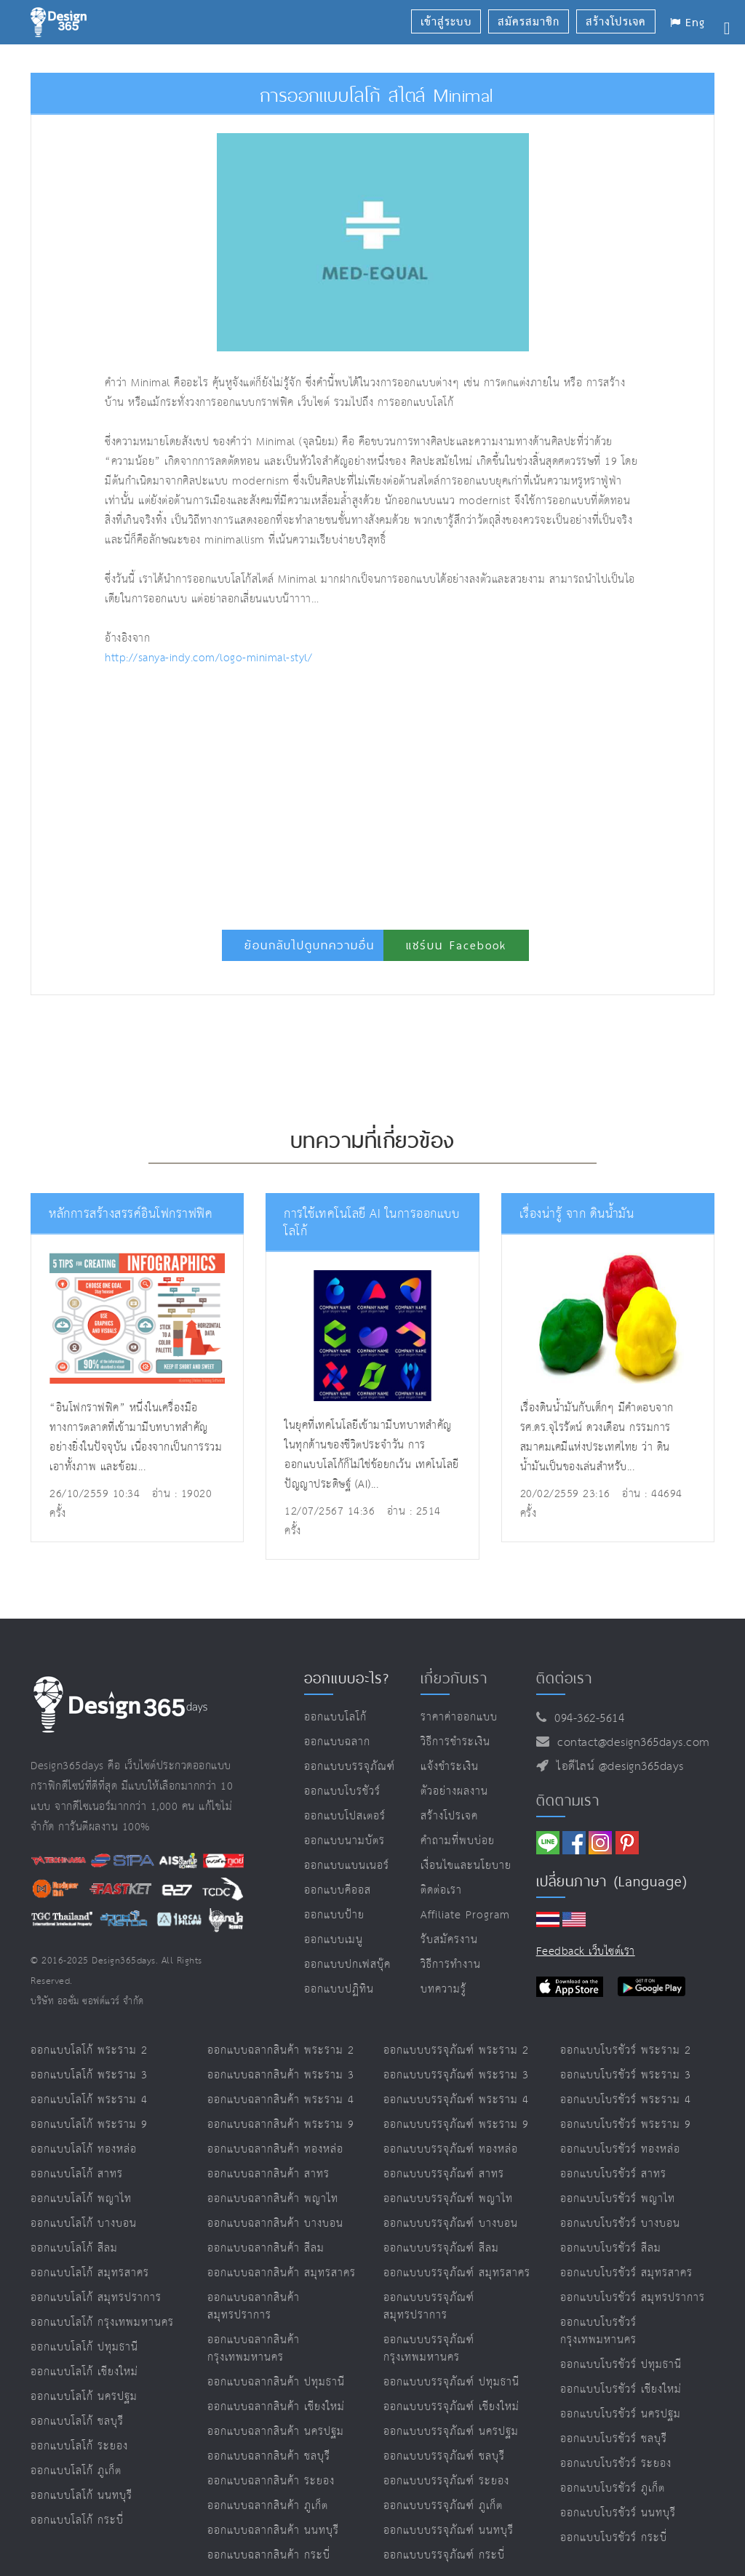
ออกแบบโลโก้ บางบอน (84, 2223)
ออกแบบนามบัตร (344, 1841)
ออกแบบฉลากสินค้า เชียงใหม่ (276, 2407)
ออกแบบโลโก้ (335, 1717)
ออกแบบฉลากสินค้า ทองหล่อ (275, 2149)
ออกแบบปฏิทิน (339, 1989)
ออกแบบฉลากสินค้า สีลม (265, 2248)
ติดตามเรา (567, 1800)
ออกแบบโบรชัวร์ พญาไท (617, 2199)
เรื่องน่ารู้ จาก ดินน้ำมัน (576, 1214)
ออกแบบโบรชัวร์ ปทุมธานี (621, 2364)
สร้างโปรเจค (449, 1816)
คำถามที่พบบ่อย (458, 1841)
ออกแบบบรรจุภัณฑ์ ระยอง (446, 2481)
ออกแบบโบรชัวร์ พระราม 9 (625, 2124)
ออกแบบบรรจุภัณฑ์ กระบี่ (444, 2555)
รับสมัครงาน (449, 1940)
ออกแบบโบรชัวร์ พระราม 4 (625, 2100)
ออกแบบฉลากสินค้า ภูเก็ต (267, 2506)
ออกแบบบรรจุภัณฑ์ (349, 1767)
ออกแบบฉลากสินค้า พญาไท (272, 2199)
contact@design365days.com (629, 1742)
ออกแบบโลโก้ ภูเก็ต (76, 2471)
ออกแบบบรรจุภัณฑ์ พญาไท (448, 2199)
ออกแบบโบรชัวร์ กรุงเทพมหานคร (598, 2331)
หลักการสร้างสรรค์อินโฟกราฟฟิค (130, 1214)
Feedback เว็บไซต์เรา (585, 1951)
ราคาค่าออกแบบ (459, 1717)
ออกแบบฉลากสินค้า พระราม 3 (280, 2075)
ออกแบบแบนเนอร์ (346, 1865)
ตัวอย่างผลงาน (454, 1791)
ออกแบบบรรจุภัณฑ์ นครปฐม (451, 2431)
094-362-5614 (585, 1718)
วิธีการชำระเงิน (455, 1742)
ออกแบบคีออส (337, 1890)
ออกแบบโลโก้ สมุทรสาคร (90, 2273)
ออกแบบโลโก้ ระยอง (79, 2446)
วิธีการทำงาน (451, 1964)
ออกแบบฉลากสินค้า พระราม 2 (280, 2050)
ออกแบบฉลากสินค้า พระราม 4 (280, 2100)
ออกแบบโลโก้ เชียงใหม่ (84, 2372)
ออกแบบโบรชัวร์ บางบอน (620, 2223)
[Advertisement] (283, 791)
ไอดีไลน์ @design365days (616, 1766)
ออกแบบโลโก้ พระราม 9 (89, 2124)
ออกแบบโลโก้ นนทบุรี (81, 2495)
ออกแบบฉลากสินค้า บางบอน (275, 2223)
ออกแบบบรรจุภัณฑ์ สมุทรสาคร (456, 2273)
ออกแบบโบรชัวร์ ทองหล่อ (620, 2149)
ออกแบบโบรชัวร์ (342, 1791)
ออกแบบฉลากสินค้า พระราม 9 (280, 2124)
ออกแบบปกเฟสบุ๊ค (347, 1964)
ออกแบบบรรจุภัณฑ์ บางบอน (450, 2223)
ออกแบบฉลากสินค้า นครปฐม (275, 2431)
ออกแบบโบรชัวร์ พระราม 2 (625, 2050)
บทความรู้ (443, 1989)
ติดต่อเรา (441, 1890)
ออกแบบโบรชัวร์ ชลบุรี (613, 2439)
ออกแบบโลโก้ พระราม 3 (89, 2075)
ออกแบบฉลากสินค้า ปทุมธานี (276, 2382)
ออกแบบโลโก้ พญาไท (81, 2199)
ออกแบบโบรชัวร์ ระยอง (616, 2463)
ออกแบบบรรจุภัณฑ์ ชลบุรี (444, 2456)
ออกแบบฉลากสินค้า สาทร (268, 2174)
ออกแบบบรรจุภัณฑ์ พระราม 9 (456, 2124)
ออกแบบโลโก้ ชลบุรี (77, 2421)
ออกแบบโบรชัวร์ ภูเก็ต (612, 2488)
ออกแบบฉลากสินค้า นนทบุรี (273, 2530)
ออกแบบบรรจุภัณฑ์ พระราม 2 (456, 2050)
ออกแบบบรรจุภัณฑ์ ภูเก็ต (443, 2506)
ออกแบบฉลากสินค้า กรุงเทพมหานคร (253, 2348)
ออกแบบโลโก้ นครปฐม (84, 2396)
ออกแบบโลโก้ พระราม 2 (89, 2050)
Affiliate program (465, 1915)
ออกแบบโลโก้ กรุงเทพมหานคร (102, 2322)
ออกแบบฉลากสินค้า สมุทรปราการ (253, 2306)
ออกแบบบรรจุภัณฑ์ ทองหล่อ (450, 2149)
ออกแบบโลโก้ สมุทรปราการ (96, 2298)
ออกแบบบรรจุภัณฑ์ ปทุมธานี (451, 2382)
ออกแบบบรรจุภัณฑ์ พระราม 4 (456, 2100)
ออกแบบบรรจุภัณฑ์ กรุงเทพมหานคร (428, 2348)
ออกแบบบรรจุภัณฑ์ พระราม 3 (456, 2075)
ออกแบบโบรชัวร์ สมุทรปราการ (632, 2298)
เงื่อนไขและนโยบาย (466, 1865)
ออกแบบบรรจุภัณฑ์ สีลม (441, 2248)
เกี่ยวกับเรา (454, 1678)
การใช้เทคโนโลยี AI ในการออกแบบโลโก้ (371, 1223)
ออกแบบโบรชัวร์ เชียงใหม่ (621, 2389)
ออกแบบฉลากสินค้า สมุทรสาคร (281, 2273)
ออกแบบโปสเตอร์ (345, 1816)
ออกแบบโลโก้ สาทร (77, 2174)
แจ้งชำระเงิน (450, 1767)
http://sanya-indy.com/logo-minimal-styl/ (208, 658)
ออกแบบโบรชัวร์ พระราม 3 (625, 2075)
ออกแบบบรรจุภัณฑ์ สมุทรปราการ (428, 2306)
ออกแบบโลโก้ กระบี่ (77, 2520)
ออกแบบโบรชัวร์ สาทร (613, 2174)
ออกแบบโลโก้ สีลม (74, 2248)
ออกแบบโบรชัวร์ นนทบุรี (618, 2513)
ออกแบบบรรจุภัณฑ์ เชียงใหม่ (451, 2407)
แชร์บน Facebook (456, 945)
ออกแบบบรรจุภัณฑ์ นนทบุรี (448, 2530)
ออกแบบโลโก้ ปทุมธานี (84, 2347)
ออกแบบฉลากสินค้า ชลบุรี (268, 2456)
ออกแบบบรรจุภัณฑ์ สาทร (443, 2174)
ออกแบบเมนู (333, 1940)
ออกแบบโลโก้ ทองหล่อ (84, 2149)
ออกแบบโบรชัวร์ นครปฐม (620, 2414)
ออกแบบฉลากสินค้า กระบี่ (268, 2555)
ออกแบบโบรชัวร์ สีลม (610, 2248)
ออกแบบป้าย (334, 1915)
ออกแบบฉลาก (337, 1742)
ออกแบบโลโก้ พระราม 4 (89, 2100)
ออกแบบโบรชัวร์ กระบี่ (613, 2538)
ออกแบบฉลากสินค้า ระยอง (271, 2481)
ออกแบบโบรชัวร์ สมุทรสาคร (626, 2273)
